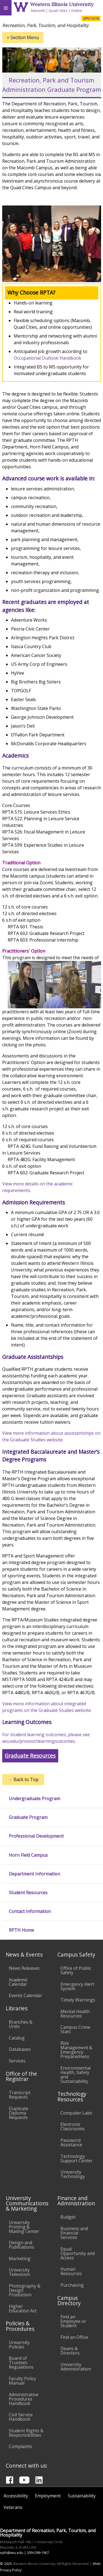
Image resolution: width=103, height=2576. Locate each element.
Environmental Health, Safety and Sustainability (75, 2074)
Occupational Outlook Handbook (47, 358)
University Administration (75, 2366)
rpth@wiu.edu (11, 2552)
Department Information (34, 1874)
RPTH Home (21, 1930)
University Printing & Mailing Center (24, 2226)
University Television (19, 2272)
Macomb (38, 10)
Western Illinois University (61, 4)
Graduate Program (28, 1817)
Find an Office (74, 2337)
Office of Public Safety (75, 1970)
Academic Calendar (18, 1982)
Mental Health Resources (75, 2013)
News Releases (24, 1968)
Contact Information (30, 1911)
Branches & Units (20, 2024)
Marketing (19, 2259)
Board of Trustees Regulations (21, 2362)
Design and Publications (21, 2245)
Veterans (13, 2507)
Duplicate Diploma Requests (18, 2112)
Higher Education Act (23, 2308)
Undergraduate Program (34, 1798)
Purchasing (72, 2285)
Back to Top (23, 1779)
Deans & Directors (70, 2350)
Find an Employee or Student (73, 2321)
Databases (20, 2049)
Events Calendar (25, 1995)
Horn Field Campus (28, 1855)
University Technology (72, 2174)
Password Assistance (71, 2142)
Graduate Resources (30, 1755)
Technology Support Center (76, 2158)
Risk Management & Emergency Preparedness (76, 2049)
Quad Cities (58, 10)
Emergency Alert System (77, 1986)
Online (76, 10)
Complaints (20, 2446)
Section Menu (23, 37)
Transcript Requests (19, 2094)
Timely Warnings (77, 2000)
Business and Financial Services (74, 2232)
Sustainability (82, 2496)
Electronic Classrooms (72, 2126)
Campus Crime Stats (75, 2029)
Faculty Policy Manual (22, 2380)
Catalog (17, 2038)
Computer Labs (76, 2113)
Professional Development (36, 1836)
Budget (68, 2217)
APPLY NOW (91, 18)
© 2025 (6, 2563)
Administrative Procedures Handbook (23, 2398)
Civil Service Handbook (21, 2417)
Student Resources (28, 1892)
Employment (48, 2496)
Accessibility (16, 2496)
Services (17, 2061)
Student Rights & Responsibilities (26, 2433)
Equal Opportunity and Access (77, 2253)
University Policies (19, 2344)
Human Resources (71, 2271)
